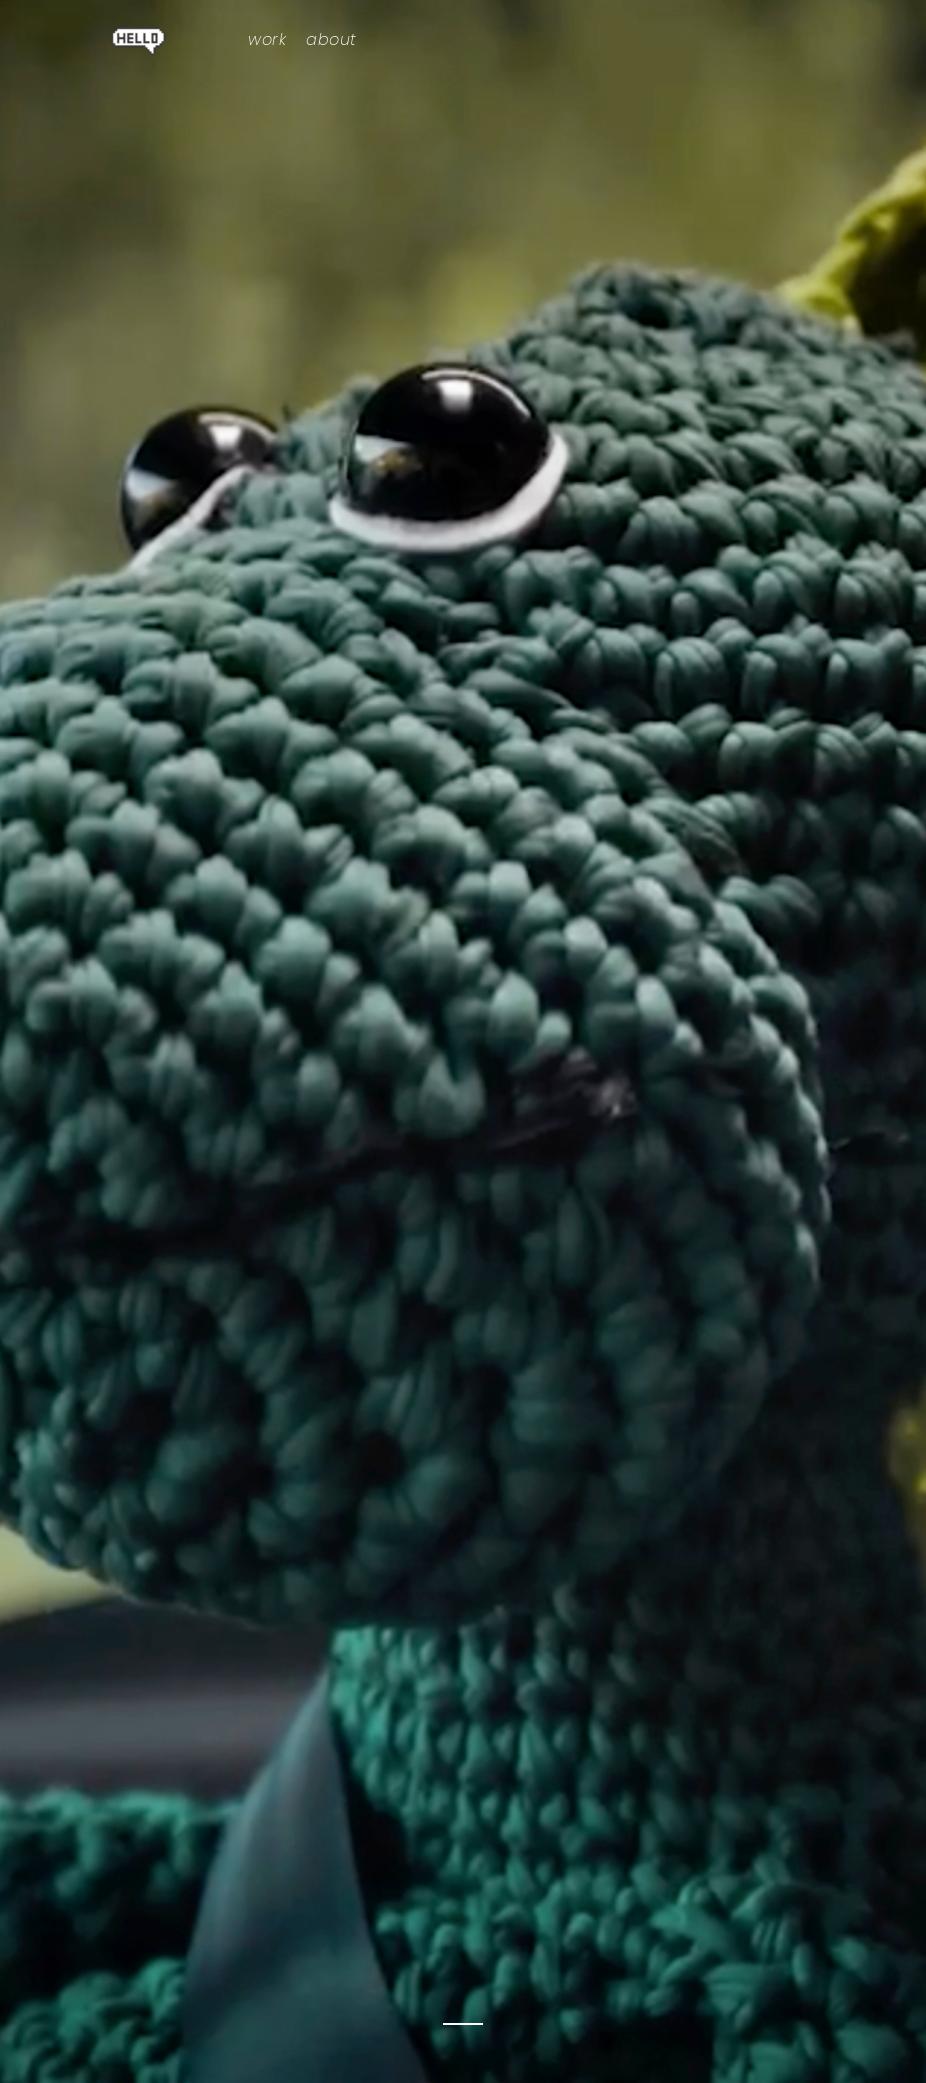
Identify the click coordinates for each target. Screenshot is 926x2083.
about (331, 40)
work (267, 40)
